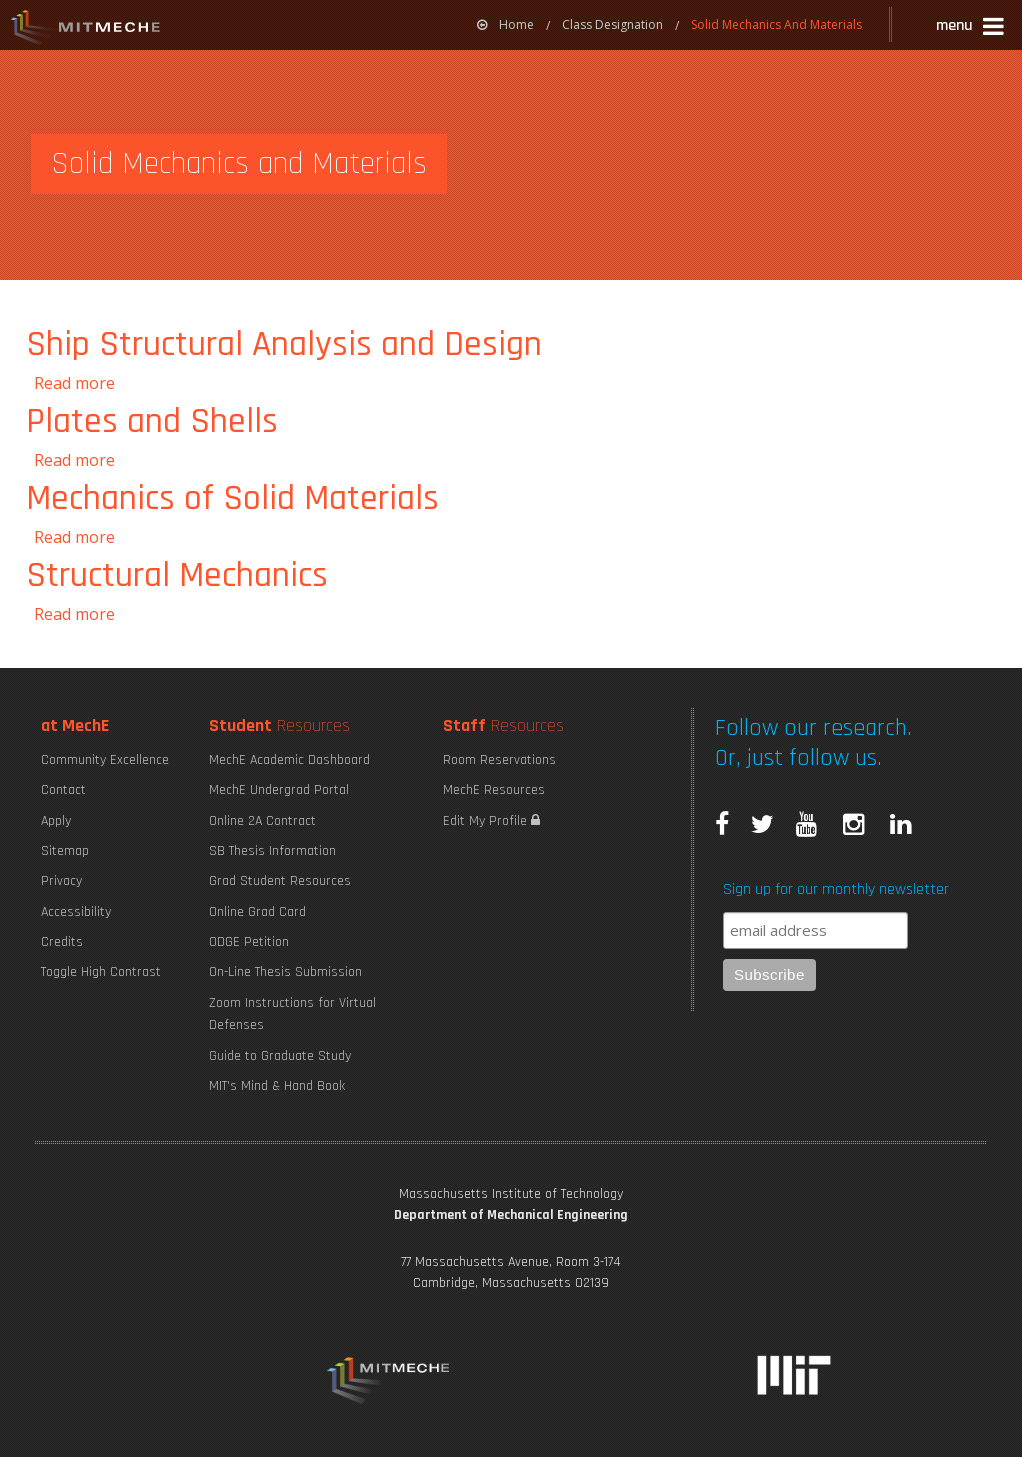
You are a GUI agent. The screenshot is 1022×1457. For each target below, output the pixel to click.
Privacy (61, 881)
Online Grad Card (257, 912)
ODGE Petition (249, 942)
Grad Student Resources (280, 881)
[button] (971, 28)
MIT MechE (86, 30)
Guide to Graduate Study (280, 1056)
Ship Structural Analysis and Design (284, 344)
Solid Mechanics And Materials (776, 24)
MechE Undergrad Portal (279, 790)
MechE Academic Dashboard (289, 760)
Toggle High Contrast (101, 972)
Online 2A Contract (262, 821)
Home (505, 24)
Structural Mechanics (177, 575)
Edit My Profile (491, 821)
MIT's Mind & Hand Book (277, 1086)
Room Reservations (499, 760)
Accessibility (76, 912)
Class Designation (612, 24)
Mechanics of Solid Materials (232, 498)
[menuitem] (505, 25)
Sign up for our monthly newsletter (836, 889)
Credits (62, 942)
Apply (56, 821)
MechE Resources (494, 790)
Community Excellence (105, 760)
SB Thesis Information (272, 851)
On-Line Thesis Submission (285, 972)
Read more (74, 383)
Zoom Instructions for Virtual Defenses (292, 1014)
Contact (63, 790)
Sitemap (65, 851)
